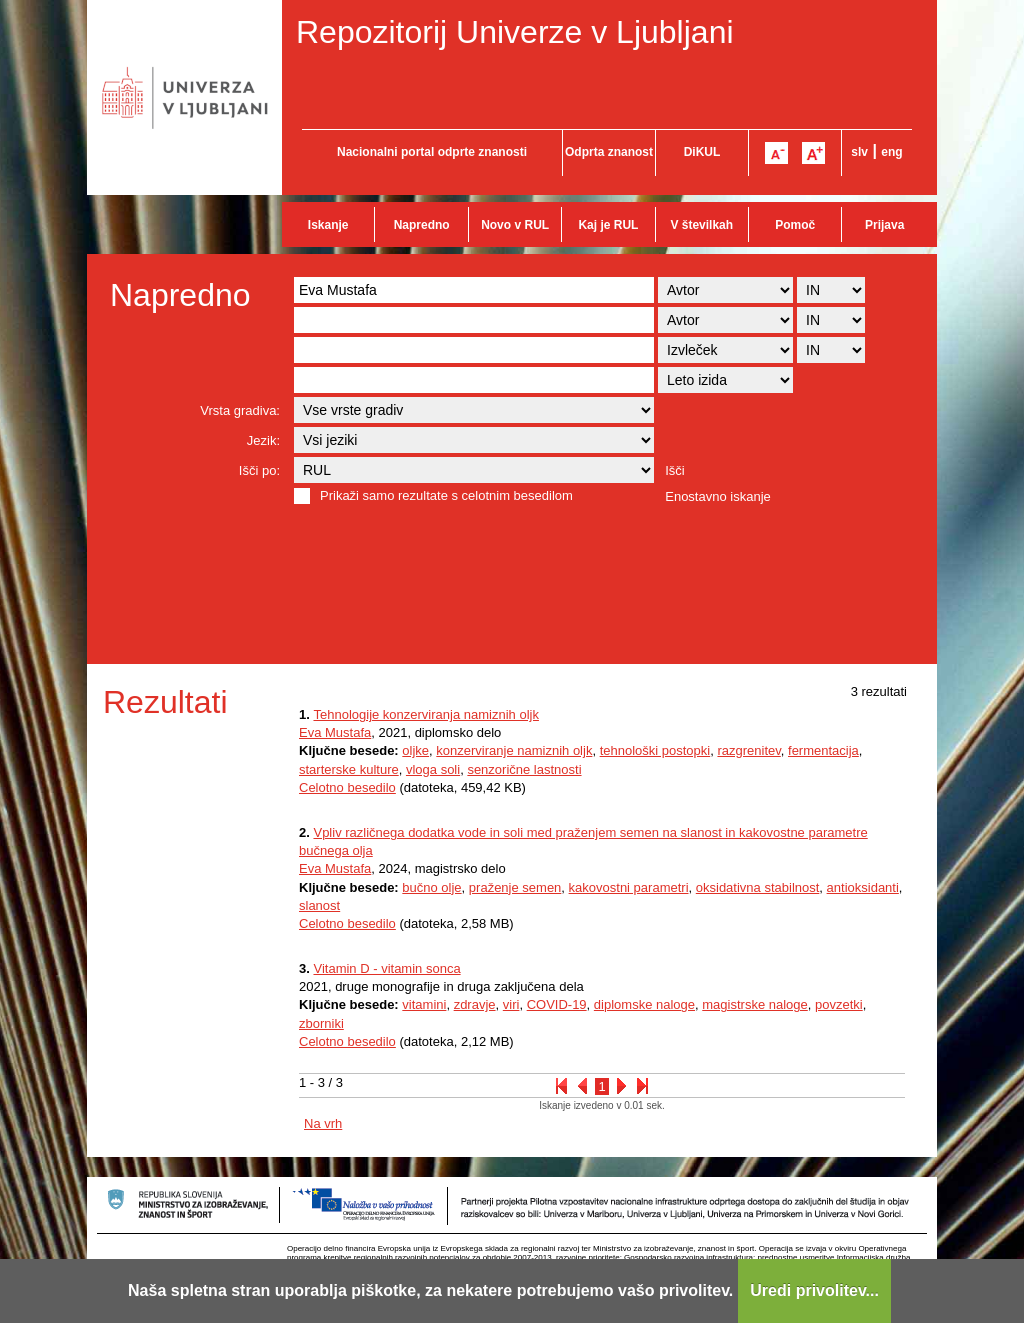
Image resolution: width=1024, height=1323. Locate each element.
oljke (415, 750)
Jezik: (263, 440)
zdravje (475, 1004)
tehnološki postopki (655, 750)
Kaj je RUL (608, 225)
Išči (675, 470)
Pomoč (795, 225)
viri (511, 1004)
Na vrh (323, 1123)
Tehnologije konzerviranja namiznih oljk (425, 714)
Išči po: (259, 470)
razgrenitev (748, 750)
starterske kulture (349, 769)
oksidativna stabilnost (758, 887)
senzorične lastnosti (524, 769)
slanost (319, 905)
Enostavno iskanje (718, 496)
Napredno (422, 225)
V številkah (701, 225)
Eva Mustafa (335, 732)
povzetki (839, 1004)
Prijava (884, 225)
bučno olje (431, 887)
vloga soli (433, 769)
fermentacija (823, 750)
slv (859, 152)
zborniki (321, 1023)
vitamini (424, 1004)
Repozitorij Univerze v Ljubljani (515, 32)
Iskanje (328, 225)
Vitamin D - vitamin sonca (386, 968)
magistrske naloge (755, 1004)
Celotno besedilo (347, 787)
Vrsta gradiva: (240, 410)
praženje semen (515, 887)
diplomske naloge (644, 1004)
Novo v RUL (515, 225)
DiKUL (702, 152)
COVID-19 (557, 1004)
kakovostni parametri (629, 887)
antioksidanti (863, 887)
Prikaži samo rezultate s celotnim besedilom (446, 495)
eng (891, 152)
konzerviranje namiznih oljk (514, 750)
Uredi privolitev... (814, 1290)
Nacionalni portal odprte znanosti (432, 152)
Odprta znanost (609, 152)
